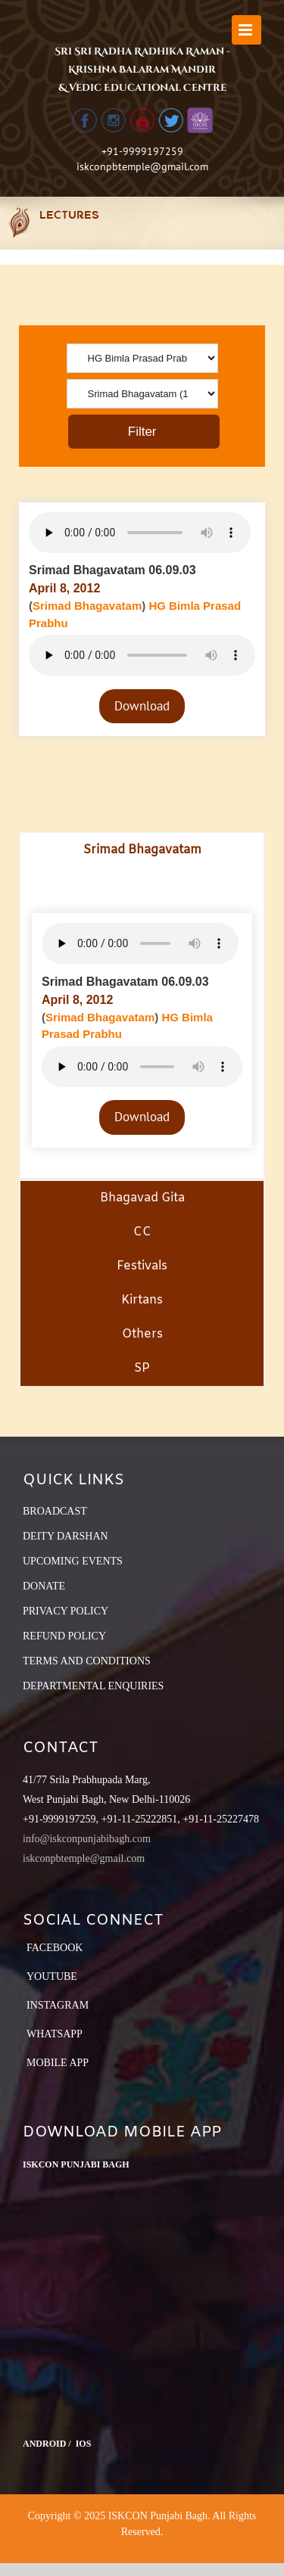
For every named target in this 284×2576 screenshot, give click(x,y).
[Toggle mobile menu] (246, 30)
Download (142, 706)
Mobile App (58, 2062)
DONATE (44, 1586)
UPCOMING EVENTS (73, 1561)
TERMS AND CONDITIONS (87, 1661)
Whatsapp (55, 2034)
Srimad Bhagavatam (87, 605)
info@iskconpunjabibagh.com (87, 1838)
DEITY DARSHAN (65, 1536)
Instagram (58, 2005)
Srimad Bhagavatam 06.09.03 (112, 570)
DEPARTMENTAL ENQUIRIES (93, 1686)
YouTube (52, 1976)
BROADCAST (55, 1511)
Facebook (55, 1947)
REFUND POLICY (64, 1636)
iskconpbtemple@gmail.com (142, 166)
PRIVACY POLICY (65, 1611)
